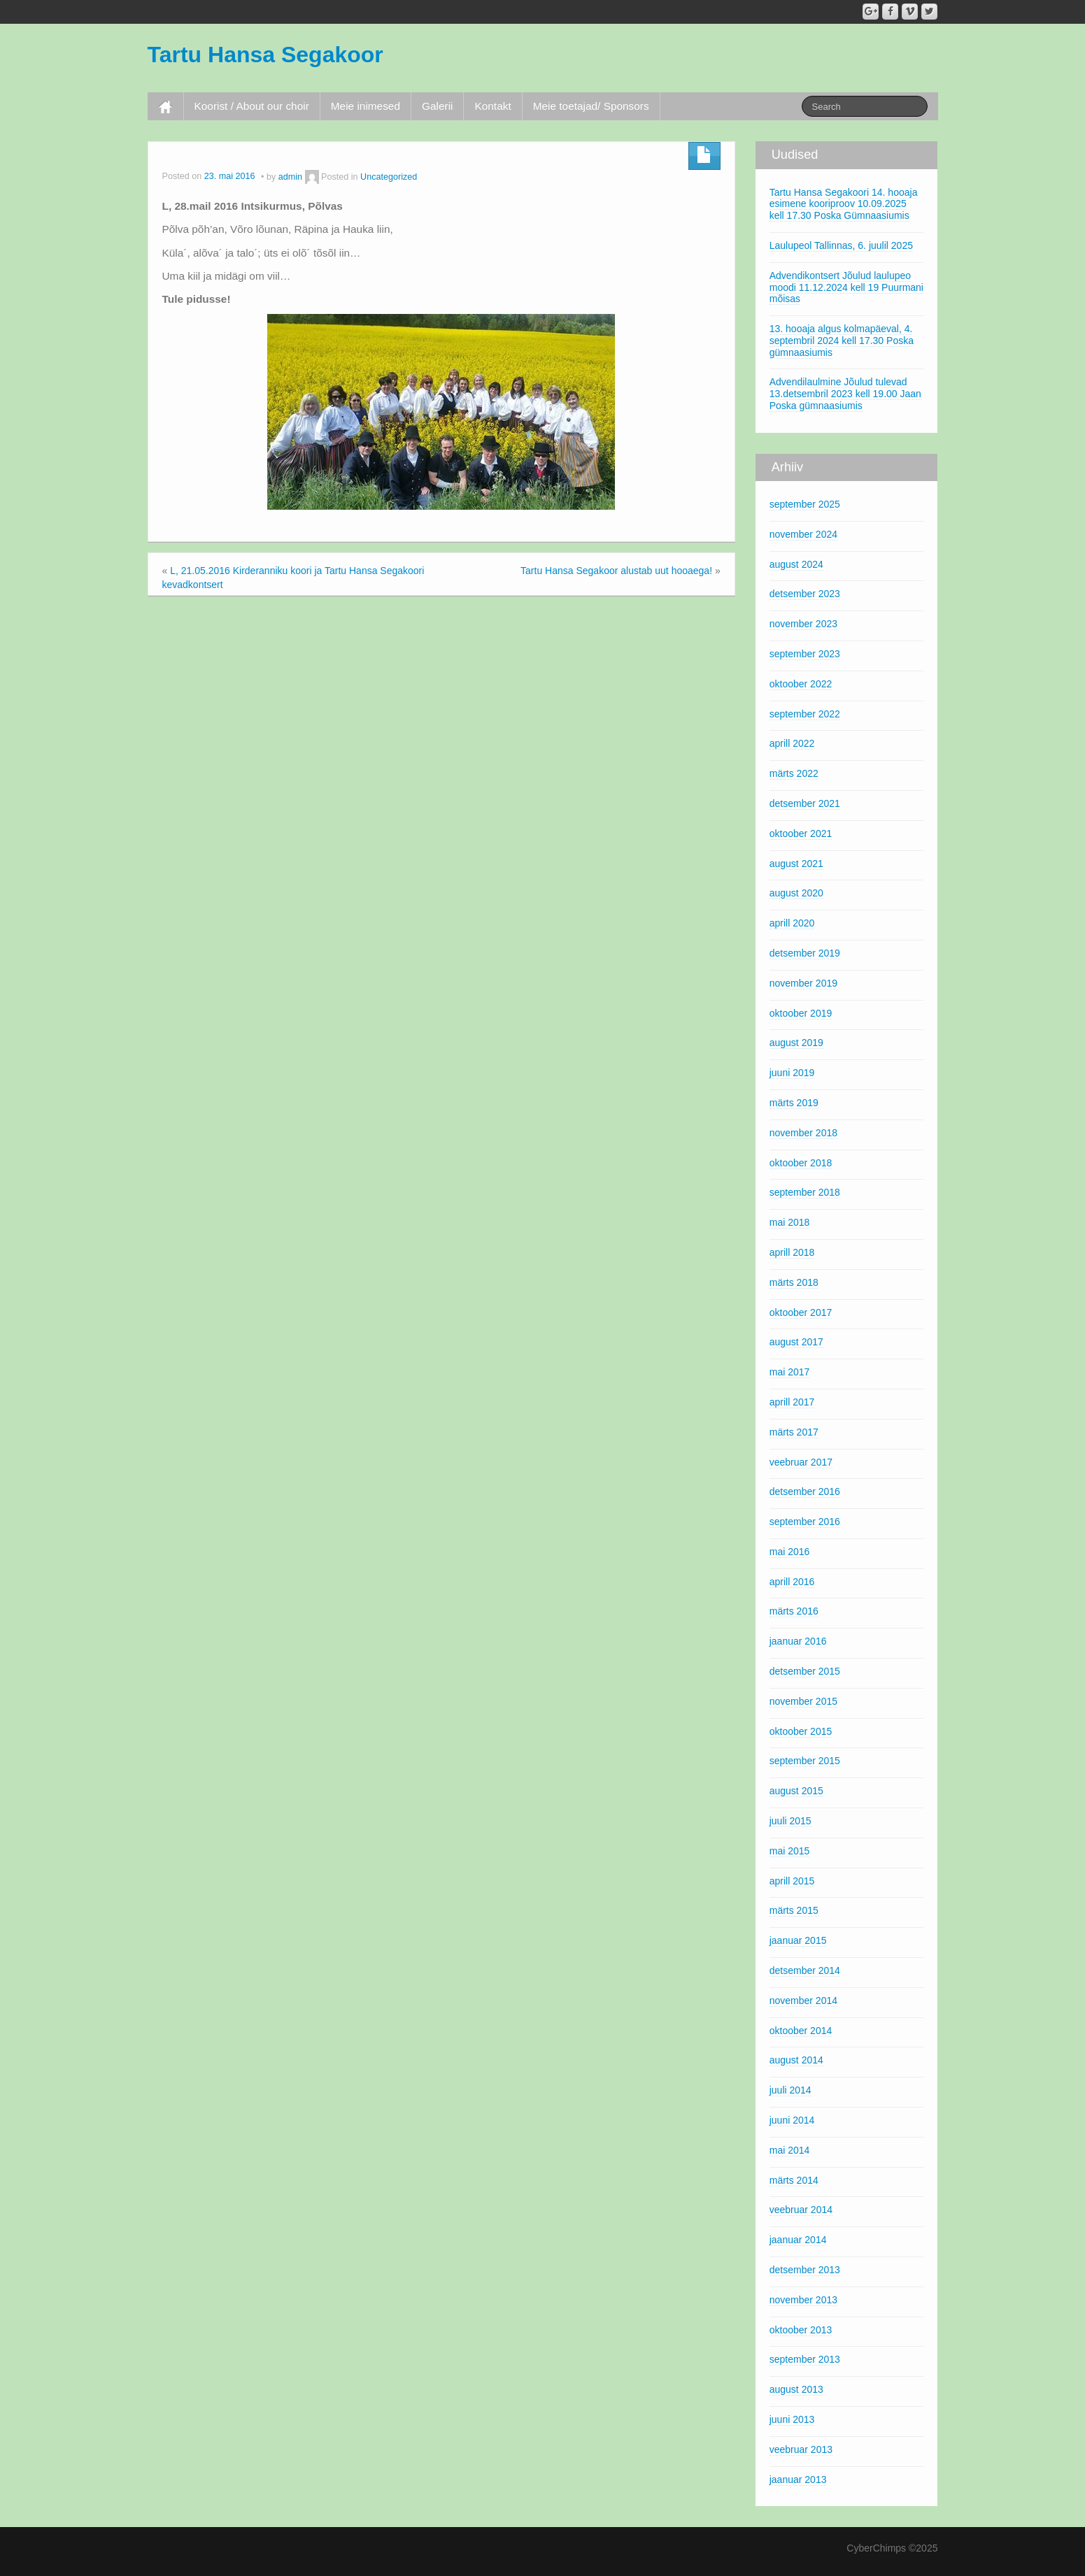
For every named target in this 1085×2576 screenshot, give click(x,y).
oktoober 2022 (801, 683)
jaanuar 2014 (798, 2239)
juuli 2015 (790, 1820)
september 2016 (805, 1521)
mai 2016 (790, 1551)
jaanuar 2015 (798, 1940)
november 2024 (803, 534)
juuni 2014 (792, 2120)
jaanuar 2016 (798, 1641)
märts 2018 (794, 1282)
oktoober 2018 (801, 1162)
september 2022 (805, 714)
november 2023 (803, 623)
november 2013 (803, 2299)
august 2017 (796, 1341)
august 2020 (796, 893)
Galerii (437, 106)
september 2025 (805, 504)
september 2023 (805, 653)
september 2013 (805, 2359)
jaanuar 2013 (798, 2479)
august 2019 (796, 1042)
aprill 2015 (792, 1881)
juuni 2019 (792, 1072)
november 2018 (803, 1132)
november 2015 (803, 1701)
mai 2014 (790, 2150)
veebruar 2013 (801, 2449)
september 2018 (805, 1192)
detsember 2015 (805, 1671)
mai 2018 (790, 1222)
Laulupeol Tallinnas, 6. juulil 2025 (841, 245)
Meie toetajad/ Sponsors (591, 106)
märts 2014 (794, 2180)
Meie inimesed (365, 106)
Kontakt (492, 106)
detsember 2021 (805, 803)
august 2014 (796, 2060)
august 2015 (796, 1790)
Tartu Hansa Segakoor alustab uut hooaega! (616, 570)
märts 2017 (794, 1432)
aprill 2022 (792, 743)
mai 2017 (790, 1372)
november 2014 (803, 2000)
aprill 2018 (792, 1252)
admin (290, 177)
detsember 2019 (805, 953)
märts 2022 (794, 773)
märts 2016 (794, 1611)
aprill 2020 (792, 923)
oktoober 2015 (801, 1731)
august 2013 (796, 2389)
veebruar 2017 (801, 1462)
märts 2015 (794, 1910)
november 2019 (803, 983)
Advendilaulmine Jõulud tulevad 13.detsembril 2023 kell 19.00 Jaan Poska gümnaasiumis (845, 393)
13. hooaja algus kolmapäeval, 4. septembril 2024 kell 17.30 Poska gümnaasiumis (842, 340)
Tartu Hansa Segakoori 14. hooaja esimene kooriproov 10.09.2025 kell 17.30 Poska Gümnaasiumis (844, 204)
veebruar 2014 (801, 2209)
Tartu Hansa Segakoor (265, 54)
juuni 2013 (792, 2419)
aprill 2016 (792, 1581)
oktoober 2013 (801, 2329)
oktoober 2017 (801, 1312)
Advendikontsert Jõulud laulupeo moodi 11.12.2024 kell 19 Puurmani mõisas (846, 287)
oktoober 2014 (801, 2030)
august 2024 (796, 564)
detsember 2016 (805, 1491)
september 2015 (805, 1760)
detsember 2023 (805, 593)
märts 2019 (794, 1102)
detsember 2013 (805, 2269)
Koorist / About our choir (251, 106)
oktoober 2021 (801, 833)
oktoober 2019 (801, 1013)
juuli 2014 (790, 2090)
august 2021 (796, 863)
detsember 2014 (805, 1970)
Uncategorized (388, 177)
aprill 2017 (792, 1402)
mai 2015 (790, 1850)
